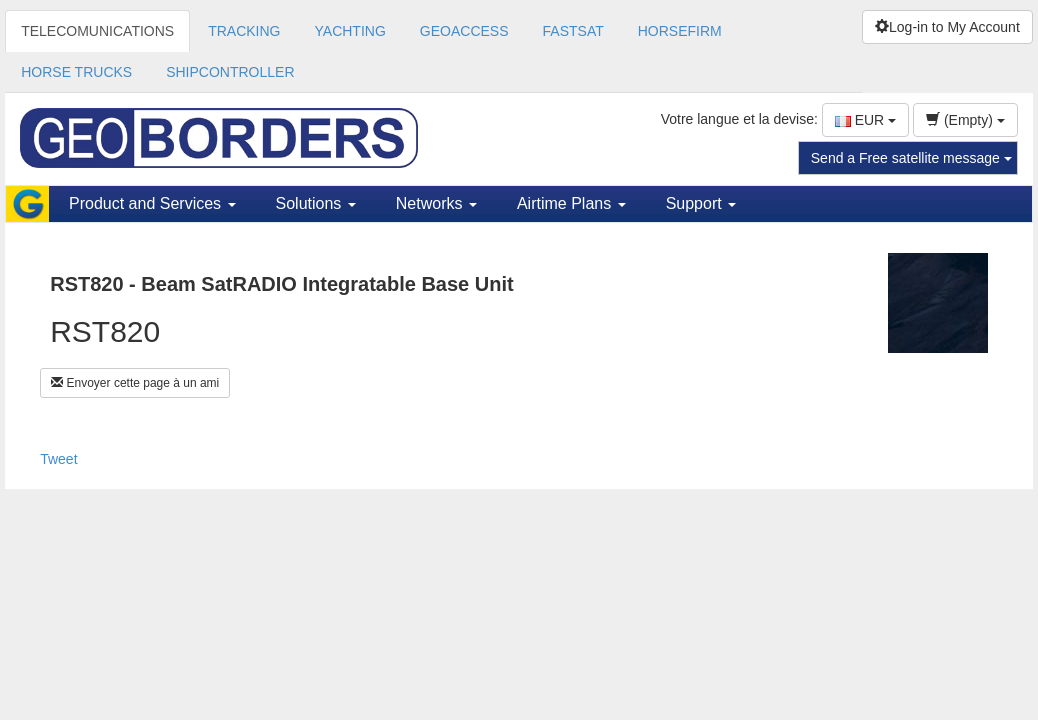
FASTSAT (573, 31)
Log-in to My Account (947, 27)
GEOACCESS (464, 31)
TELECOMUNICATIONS (97, 31)
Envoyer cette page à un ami (135, 383)
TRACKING (244, 31)
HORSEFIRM (680, 31)
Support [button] (701, 203)
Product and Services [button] (152, 203)
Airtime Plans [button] (571, 203)
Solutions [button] (316, 203)
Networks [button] (436, 203)
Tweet (58, 459)
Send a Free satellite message (911, 158)
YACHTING (350, 31)
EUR (865, 120)
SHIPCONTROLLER (230, 72)
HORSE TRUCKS (76, 72)
